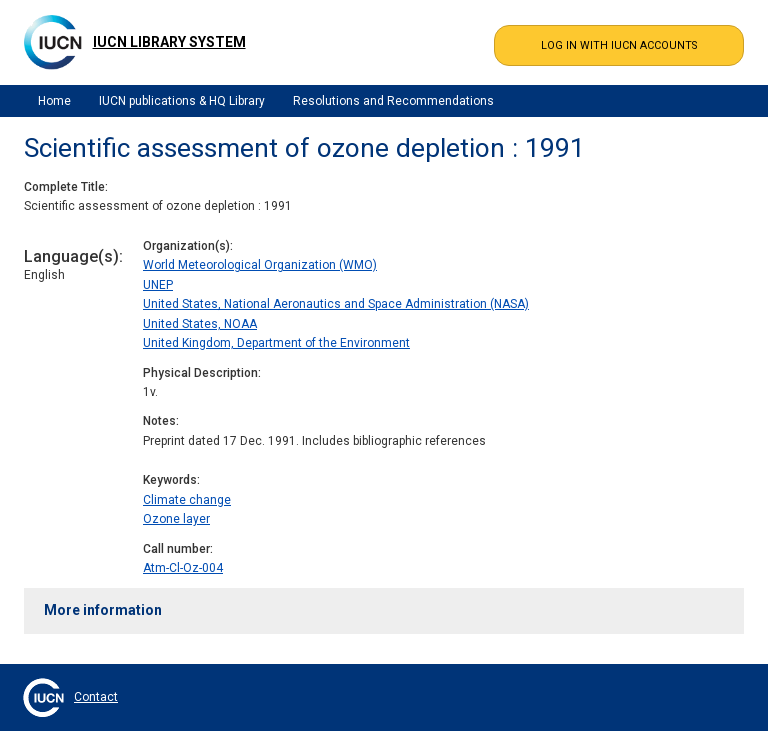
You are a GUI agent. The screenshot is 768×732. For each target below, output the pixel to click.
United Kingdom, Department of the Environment (276, 343)
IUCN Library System (169, 42)
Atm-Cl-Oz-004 (183, 568)
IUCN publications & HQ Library (182, 101)
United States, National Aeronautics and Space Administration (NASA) (336, 304)
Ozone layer (176, 519)
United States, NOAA (200, 324)
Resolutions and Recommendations (393, 101)
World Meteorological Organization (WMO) (260, 265)
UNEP (158, 285)
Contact (96, 697)
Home (54, 101)
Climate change (187, 500)
